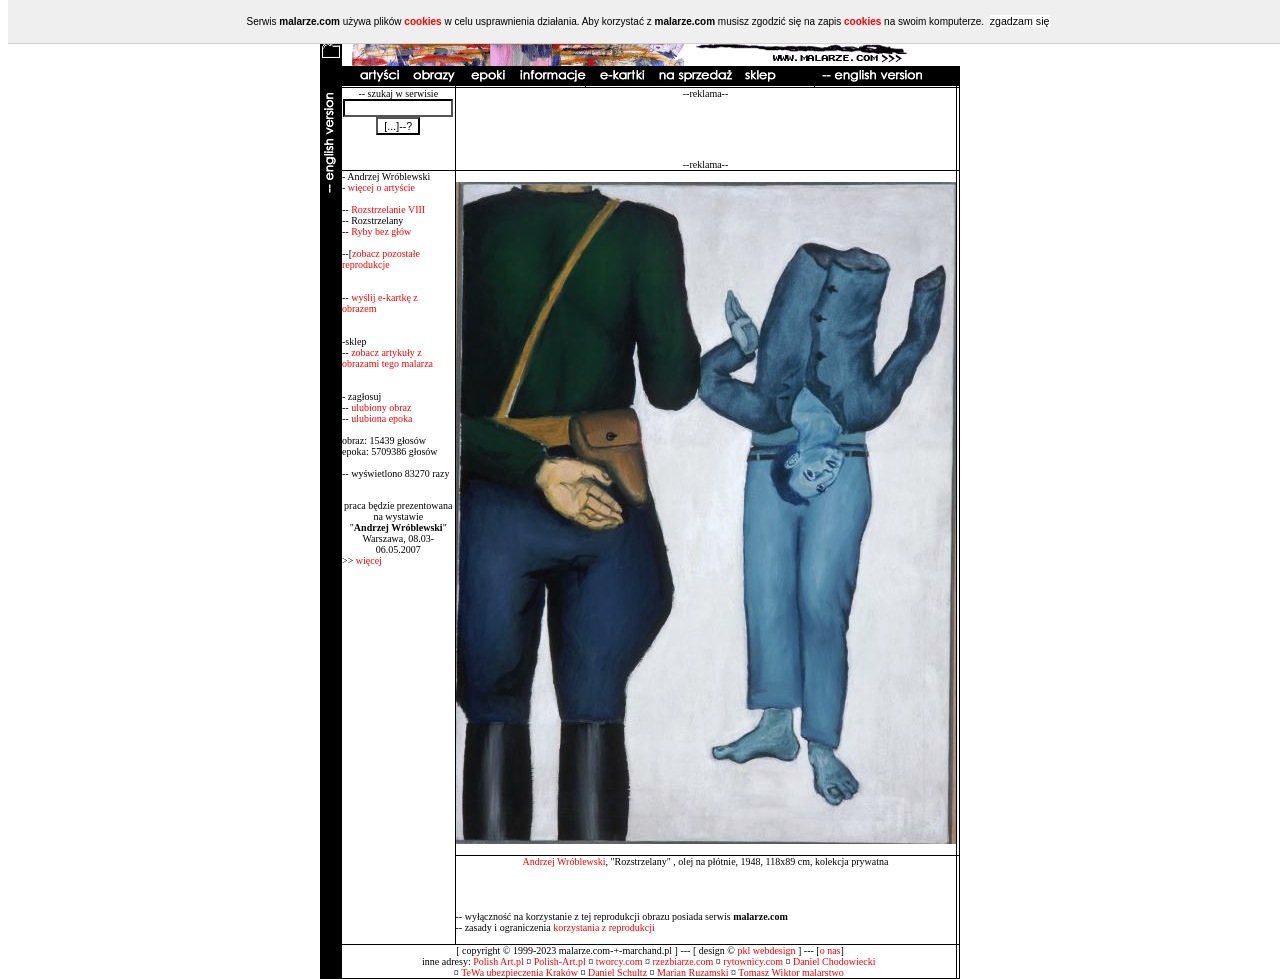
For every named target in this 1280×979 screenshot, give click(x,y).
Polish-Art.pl (560, 961)
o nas (830, 950)
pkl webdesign (766, 950)
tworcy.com (619, 961)
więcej (369, 560)
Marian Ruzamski (692, 972)
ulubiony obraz (381, 407)
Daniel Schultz (617, 972)
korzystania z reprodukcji (604, 927)
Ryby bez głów (381, 231)
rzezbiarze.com (683, 961)
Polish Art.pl (498, 961)
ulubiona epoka (381, 418)
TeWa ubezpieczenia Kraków (519, 972)
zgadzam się (1020, 21)
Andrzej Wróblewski (563, 861)
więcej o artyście (381, 187)
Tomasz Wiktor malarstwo (790, 972)
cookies (422, 21)
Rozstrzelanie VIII (388, 209)
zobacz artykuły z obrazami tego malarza (387, 358)
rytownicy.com (753, 961)
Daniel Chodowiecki (834, 961)
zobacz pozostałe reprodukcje (381, 259)
